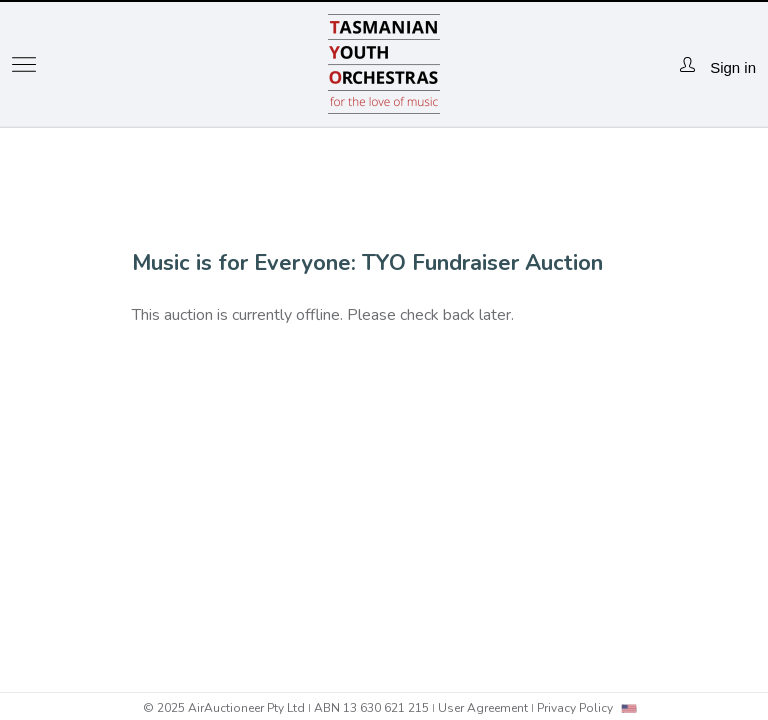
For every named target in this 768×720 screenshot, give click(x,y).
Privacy (575, 708)
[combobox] (629, 708)
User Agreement (483, 708)
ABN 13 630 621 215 (371, 708)
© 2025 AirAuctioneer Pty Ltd (224, 708)
